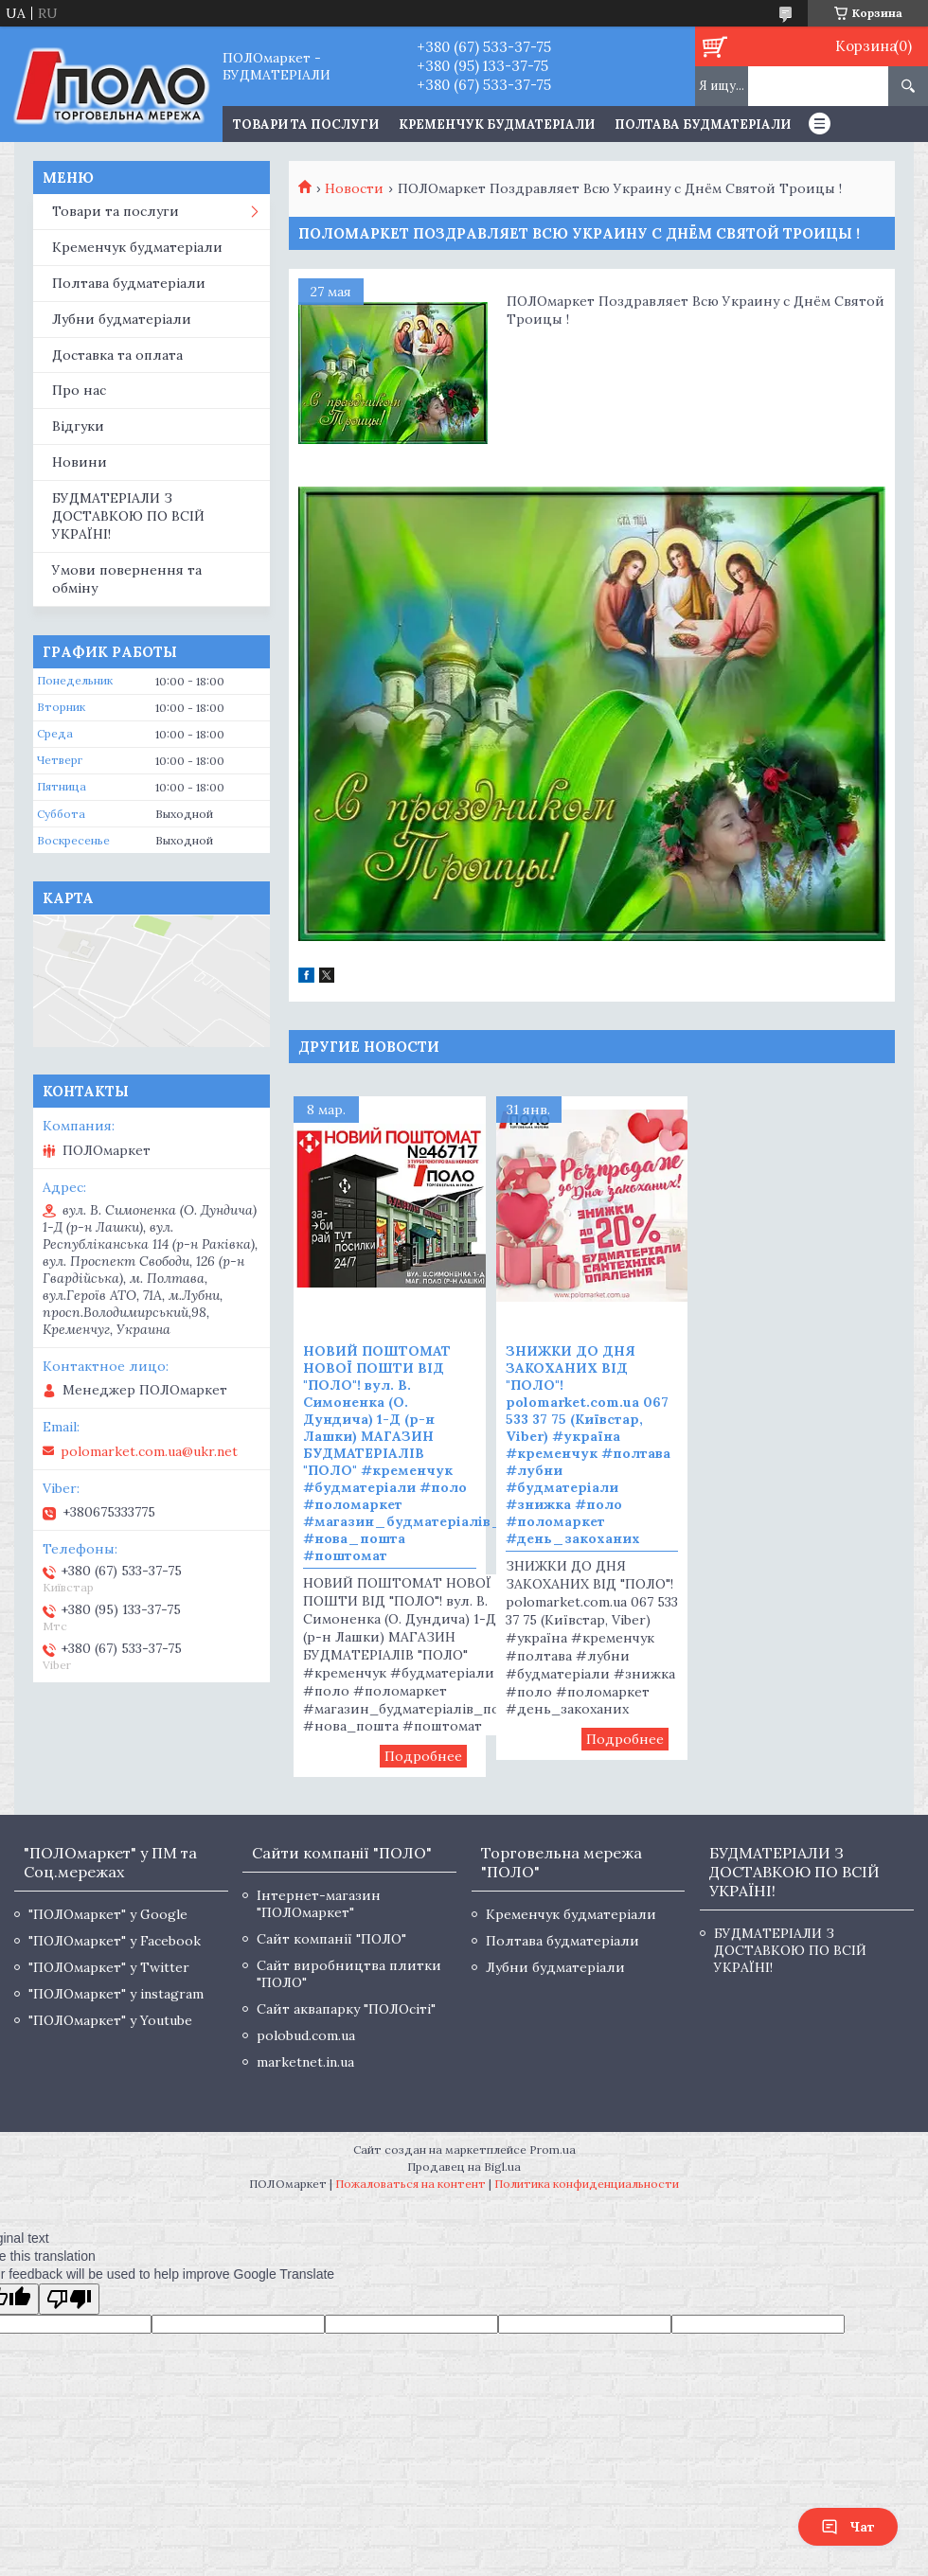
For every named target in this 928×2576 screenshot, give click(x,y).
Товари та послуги (115, 211)
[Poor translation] (69, 2299)
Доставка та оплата (117, 355)
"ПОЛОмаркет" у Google (107, 1914)
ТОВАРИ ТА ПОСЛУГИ (306, 124)
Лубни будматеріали (121, 319)
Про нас (79, 390)
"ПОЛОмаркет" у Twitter (108, 1967)
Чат (848, 2526)
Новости (354, 188)
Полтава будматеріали (703, 124)
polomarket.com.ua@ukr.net (149, 1451)
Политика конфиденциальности (586, 2183)
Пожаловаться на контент (410, 2183)
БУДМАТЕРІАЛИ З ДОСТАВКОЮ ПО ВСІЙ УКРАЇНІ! (128, 515)
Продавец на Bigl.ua (464, 2166)
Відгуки (78, 426)
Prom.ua (552, 2149)
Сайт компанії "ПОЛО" (331, 1938)
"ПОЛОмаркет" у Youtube (110, 2020)
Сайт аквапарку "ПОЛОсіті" (346, 2008)
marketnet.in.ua (305, 2061)
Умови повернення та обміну (127, 578)
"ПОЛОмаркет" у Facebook (114, 1940)
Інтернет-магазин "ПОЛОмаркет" (319, 1904)
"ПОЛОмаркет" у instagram (116, 1993)
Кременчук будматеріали (497, 124)
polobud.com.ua (306, 2035)
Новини (79, 462)
